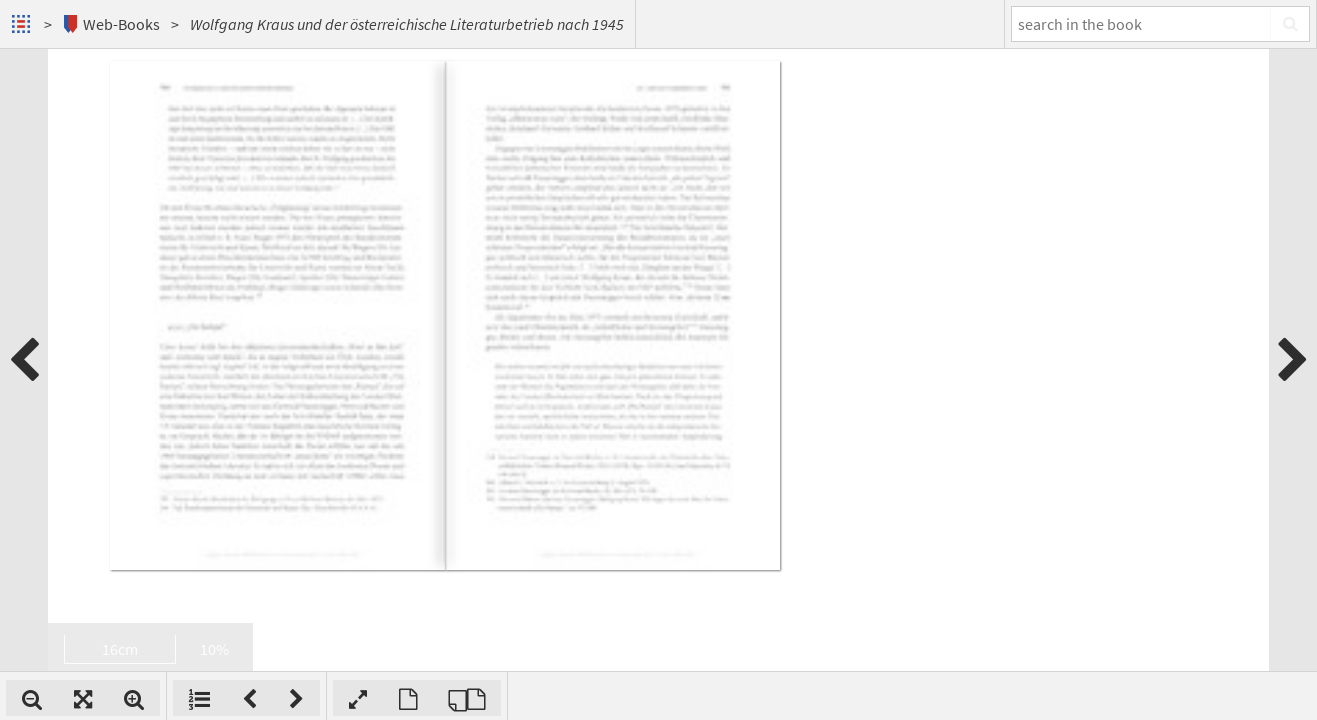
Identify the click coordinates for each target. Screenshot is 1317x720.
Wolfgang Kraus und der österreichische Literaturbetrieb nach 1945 (407, 24)
